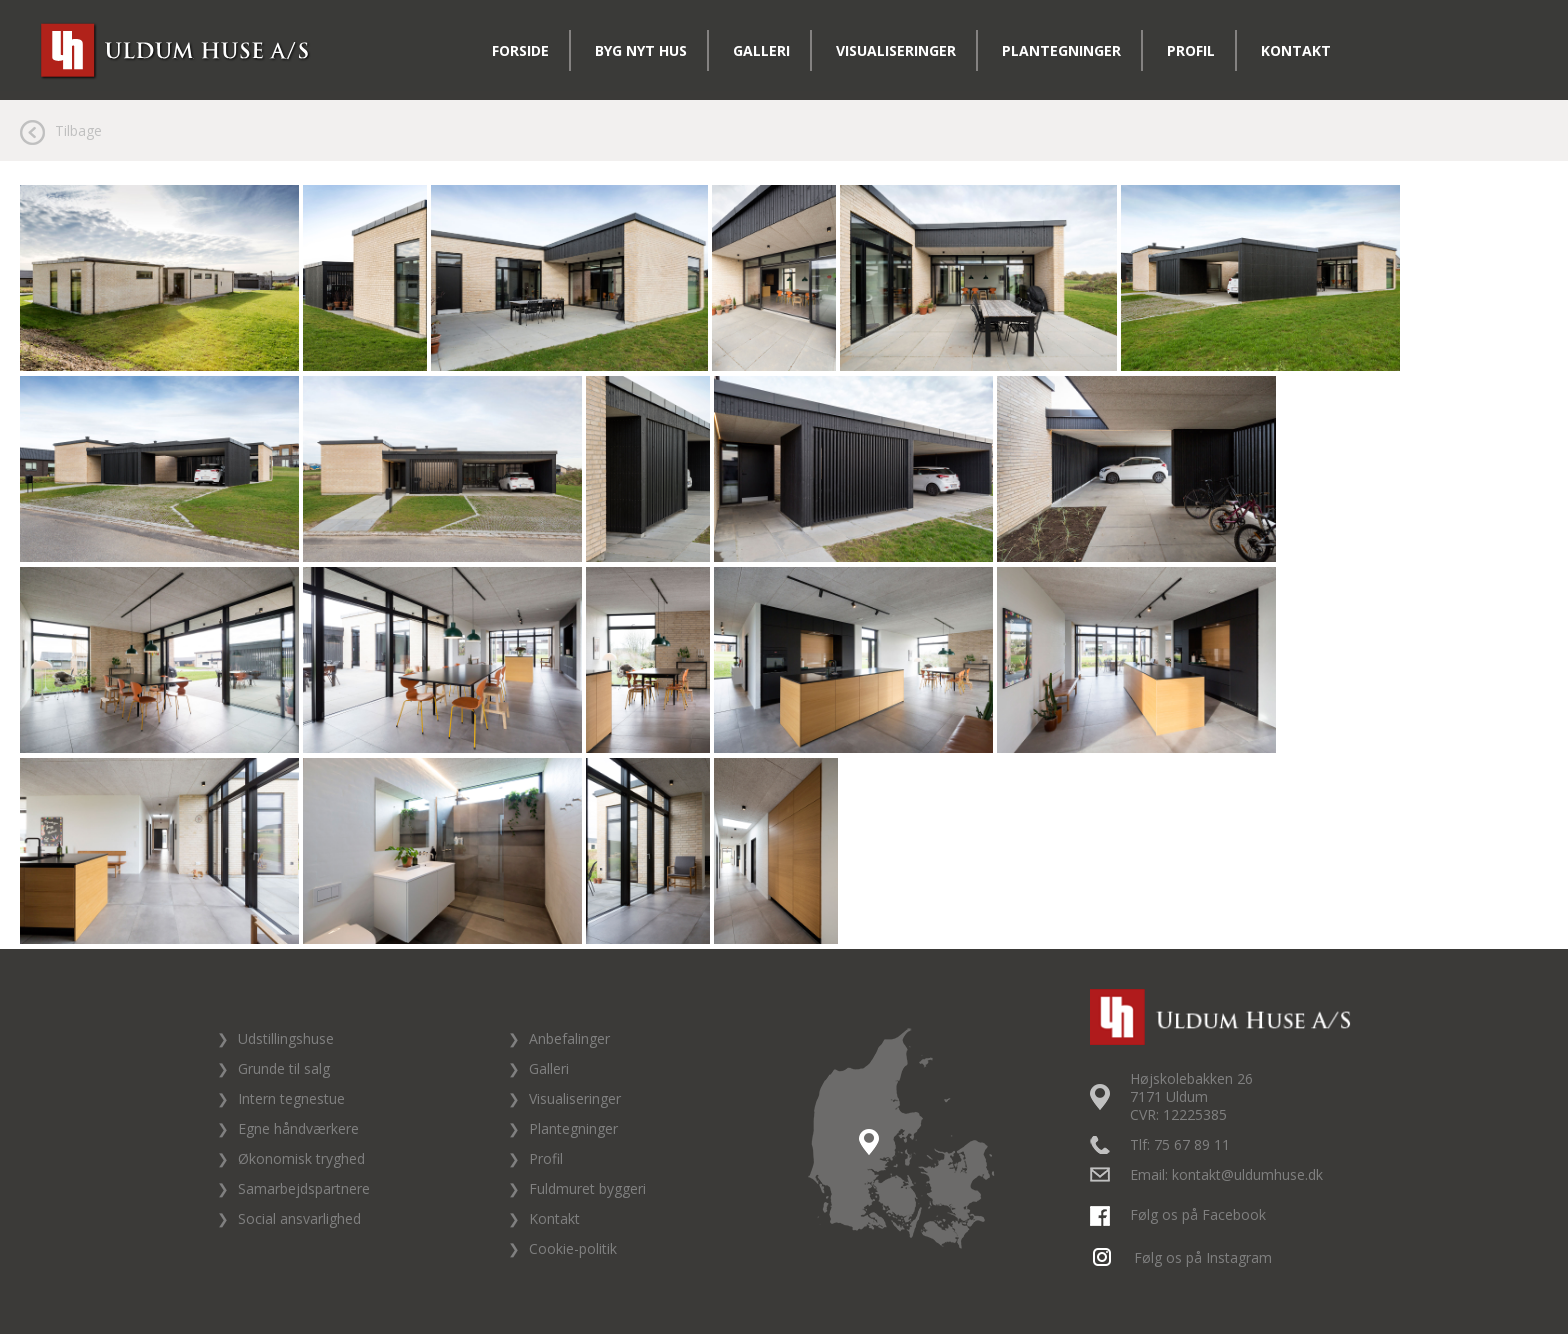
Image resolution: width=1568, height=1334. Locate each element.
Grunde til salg (284, 1068)
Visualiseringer (896, 50)
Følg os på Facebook (1180, 1214)
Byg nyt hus (641, 50)
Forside (520, 50)
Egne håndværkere (298, 1128)
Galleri (761, 50)
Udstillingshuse (286, 1038)
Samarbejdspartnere (304, 1188)
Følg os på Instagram (1183, 1257)
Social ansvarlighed (299, 1218)
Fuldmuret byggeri (587, 1188)
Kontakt (1296, 50)
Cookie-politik (573, 1248)
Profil (1191, 50)
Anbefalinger (569, 1038)
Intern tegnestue (291, 1098)
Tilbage (78, 130)
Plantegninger (1061, 50)
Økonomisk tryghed (301, 1158)
